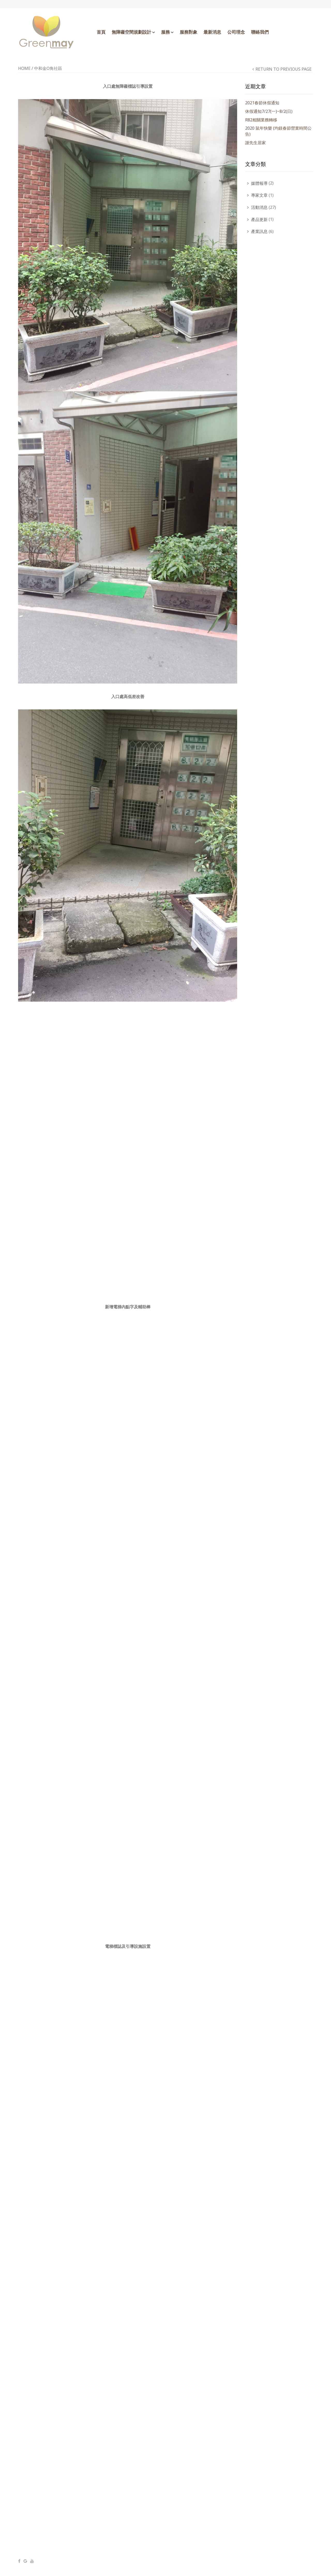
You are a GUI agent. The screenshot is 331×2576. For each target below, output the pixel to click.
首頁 (101, 32)
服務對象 (188, 32)
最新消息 (212, 32)
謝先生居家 (255, 142)
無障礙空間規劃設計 (131, 32)
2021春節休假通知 (262, 103)
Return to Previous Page (283, 69)
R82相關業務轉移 (261, 120)
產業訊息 (259, 231)
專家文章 (259, 195)
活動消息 (259, 207)
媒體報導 (259, 183)
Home (24, 68)
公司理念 (236, 32)
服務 (165, 32)
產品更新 (259, 219)
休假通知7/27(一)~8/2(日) (268, 111)
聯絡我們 (260, 32)
